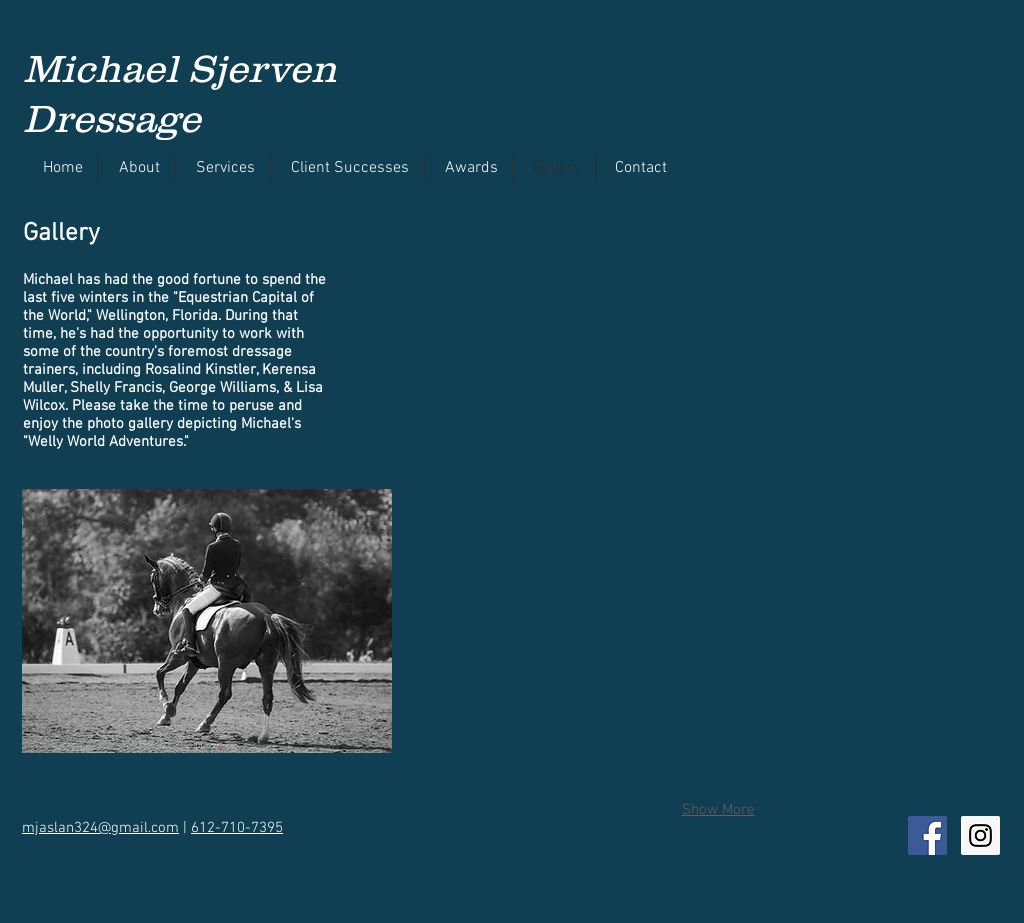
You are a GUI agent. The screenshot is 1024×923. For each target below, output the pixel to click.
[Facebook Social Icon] (927, 835)
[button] (522, 308)
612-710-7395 (237, 828)
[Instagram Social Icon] (980, 835)
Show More (718, 810)
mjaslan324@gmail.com (100, 828)
